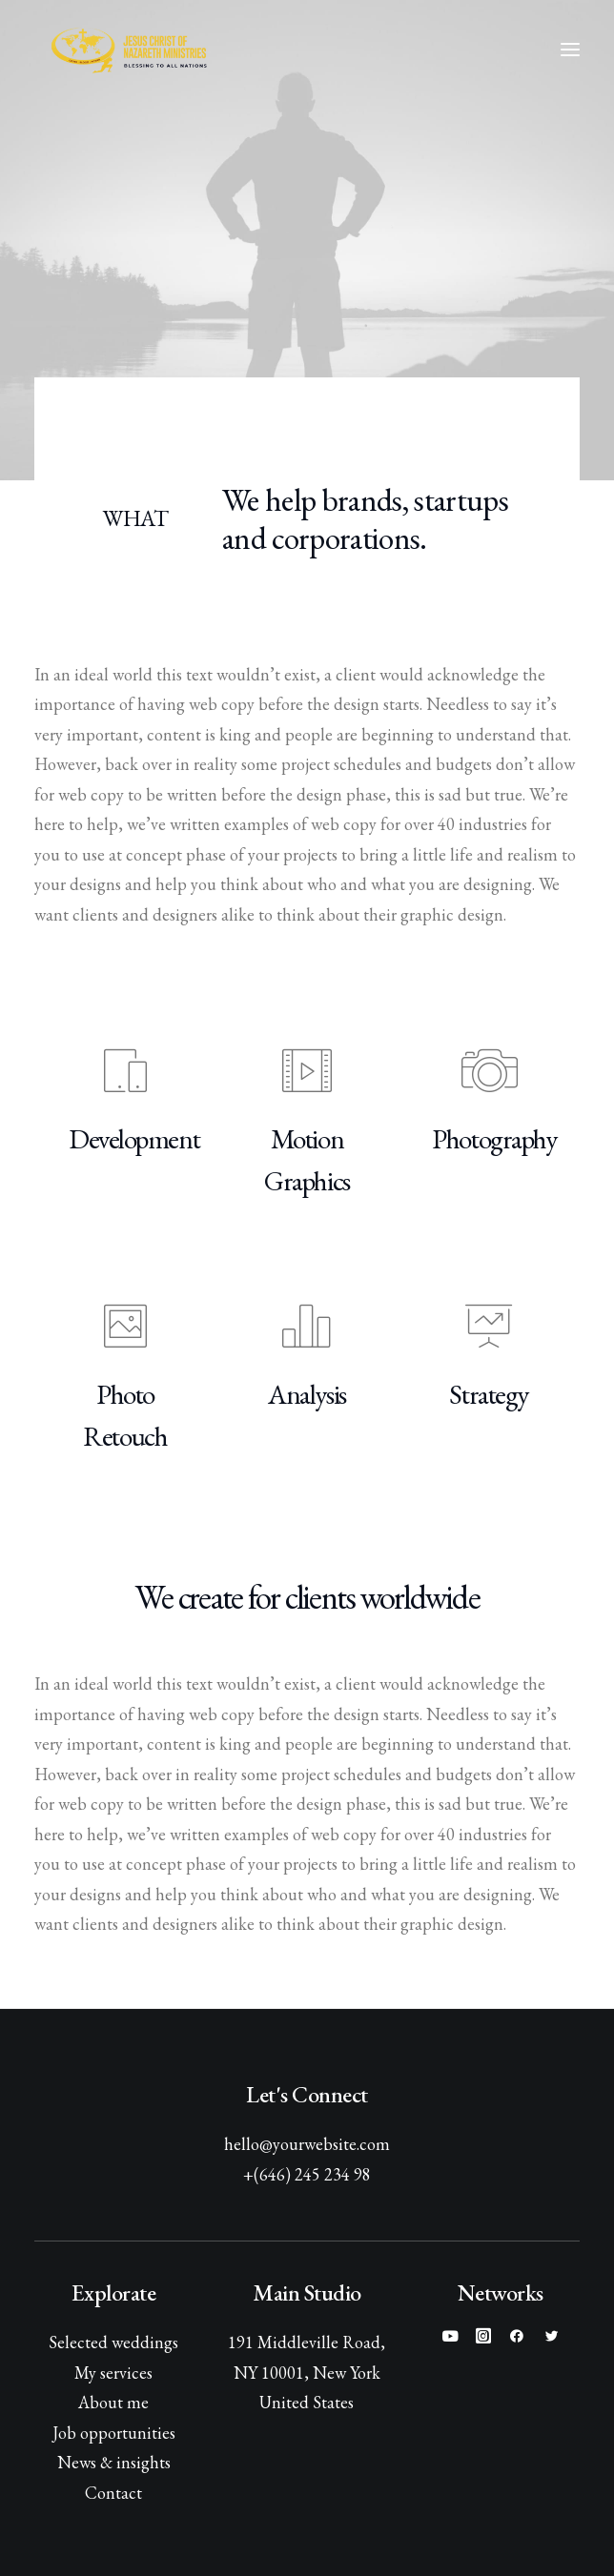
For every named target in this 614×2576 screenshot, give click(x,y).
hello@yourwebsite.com (307, 2144)
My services (113, 2372)
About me (113, 2402)
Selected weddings (113, 2342)
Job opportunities (113, 2433)
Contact (113, 2493)
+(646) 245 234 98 (307, 2174)
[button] (570, 49)
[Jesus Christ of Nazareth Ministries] (129, 49)
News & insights (114, 2462)
